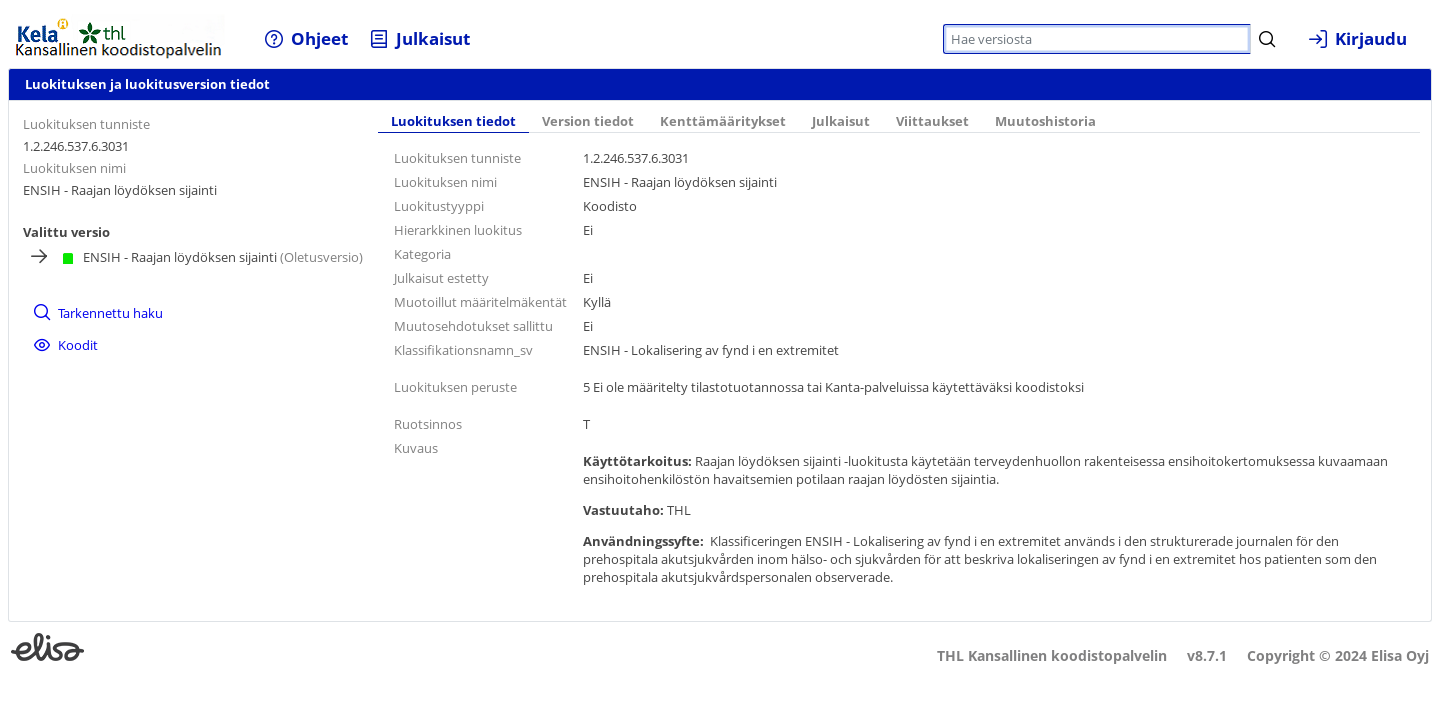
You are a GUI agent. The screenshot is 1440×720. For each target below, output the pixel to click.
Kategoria (422, 254)
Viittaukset (932, 121)
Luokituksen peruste (455, 387)
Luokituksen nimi (74, 168)
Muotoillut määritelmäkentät (480, 302)
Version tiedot (588, 121)
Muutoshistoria (1045, 121)
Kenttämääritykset (723, 121)
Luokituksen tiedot (453, 121)
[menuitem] (305, 38)
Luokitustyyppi (439, 206)
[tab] (453, 123)
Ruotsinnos (428, 424)
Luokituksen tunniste (86, 124)
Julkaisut (841, 121)
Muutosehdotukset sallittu (473, 326)
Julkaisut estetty (441, 278)
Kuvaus (416, 448)
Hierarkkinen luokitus (458, 230)
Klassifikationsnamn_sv (463, 350)
